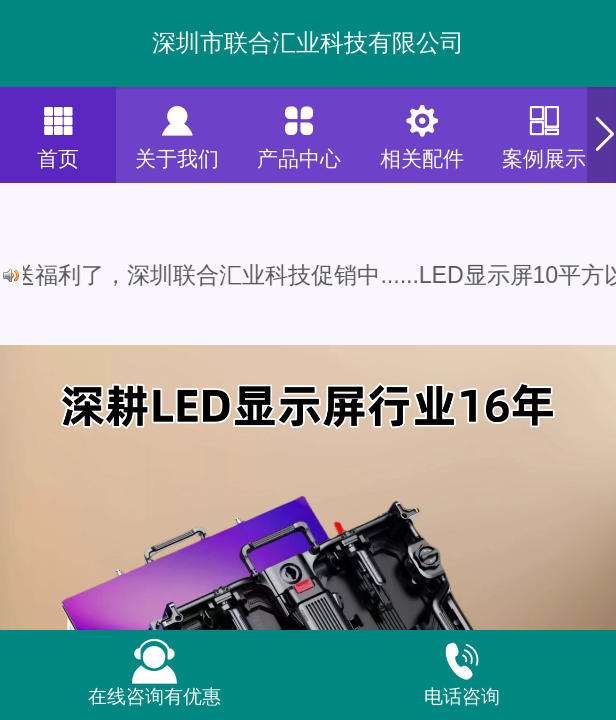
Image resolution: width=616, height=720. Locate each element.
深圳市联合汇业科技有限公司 (308, 42)
